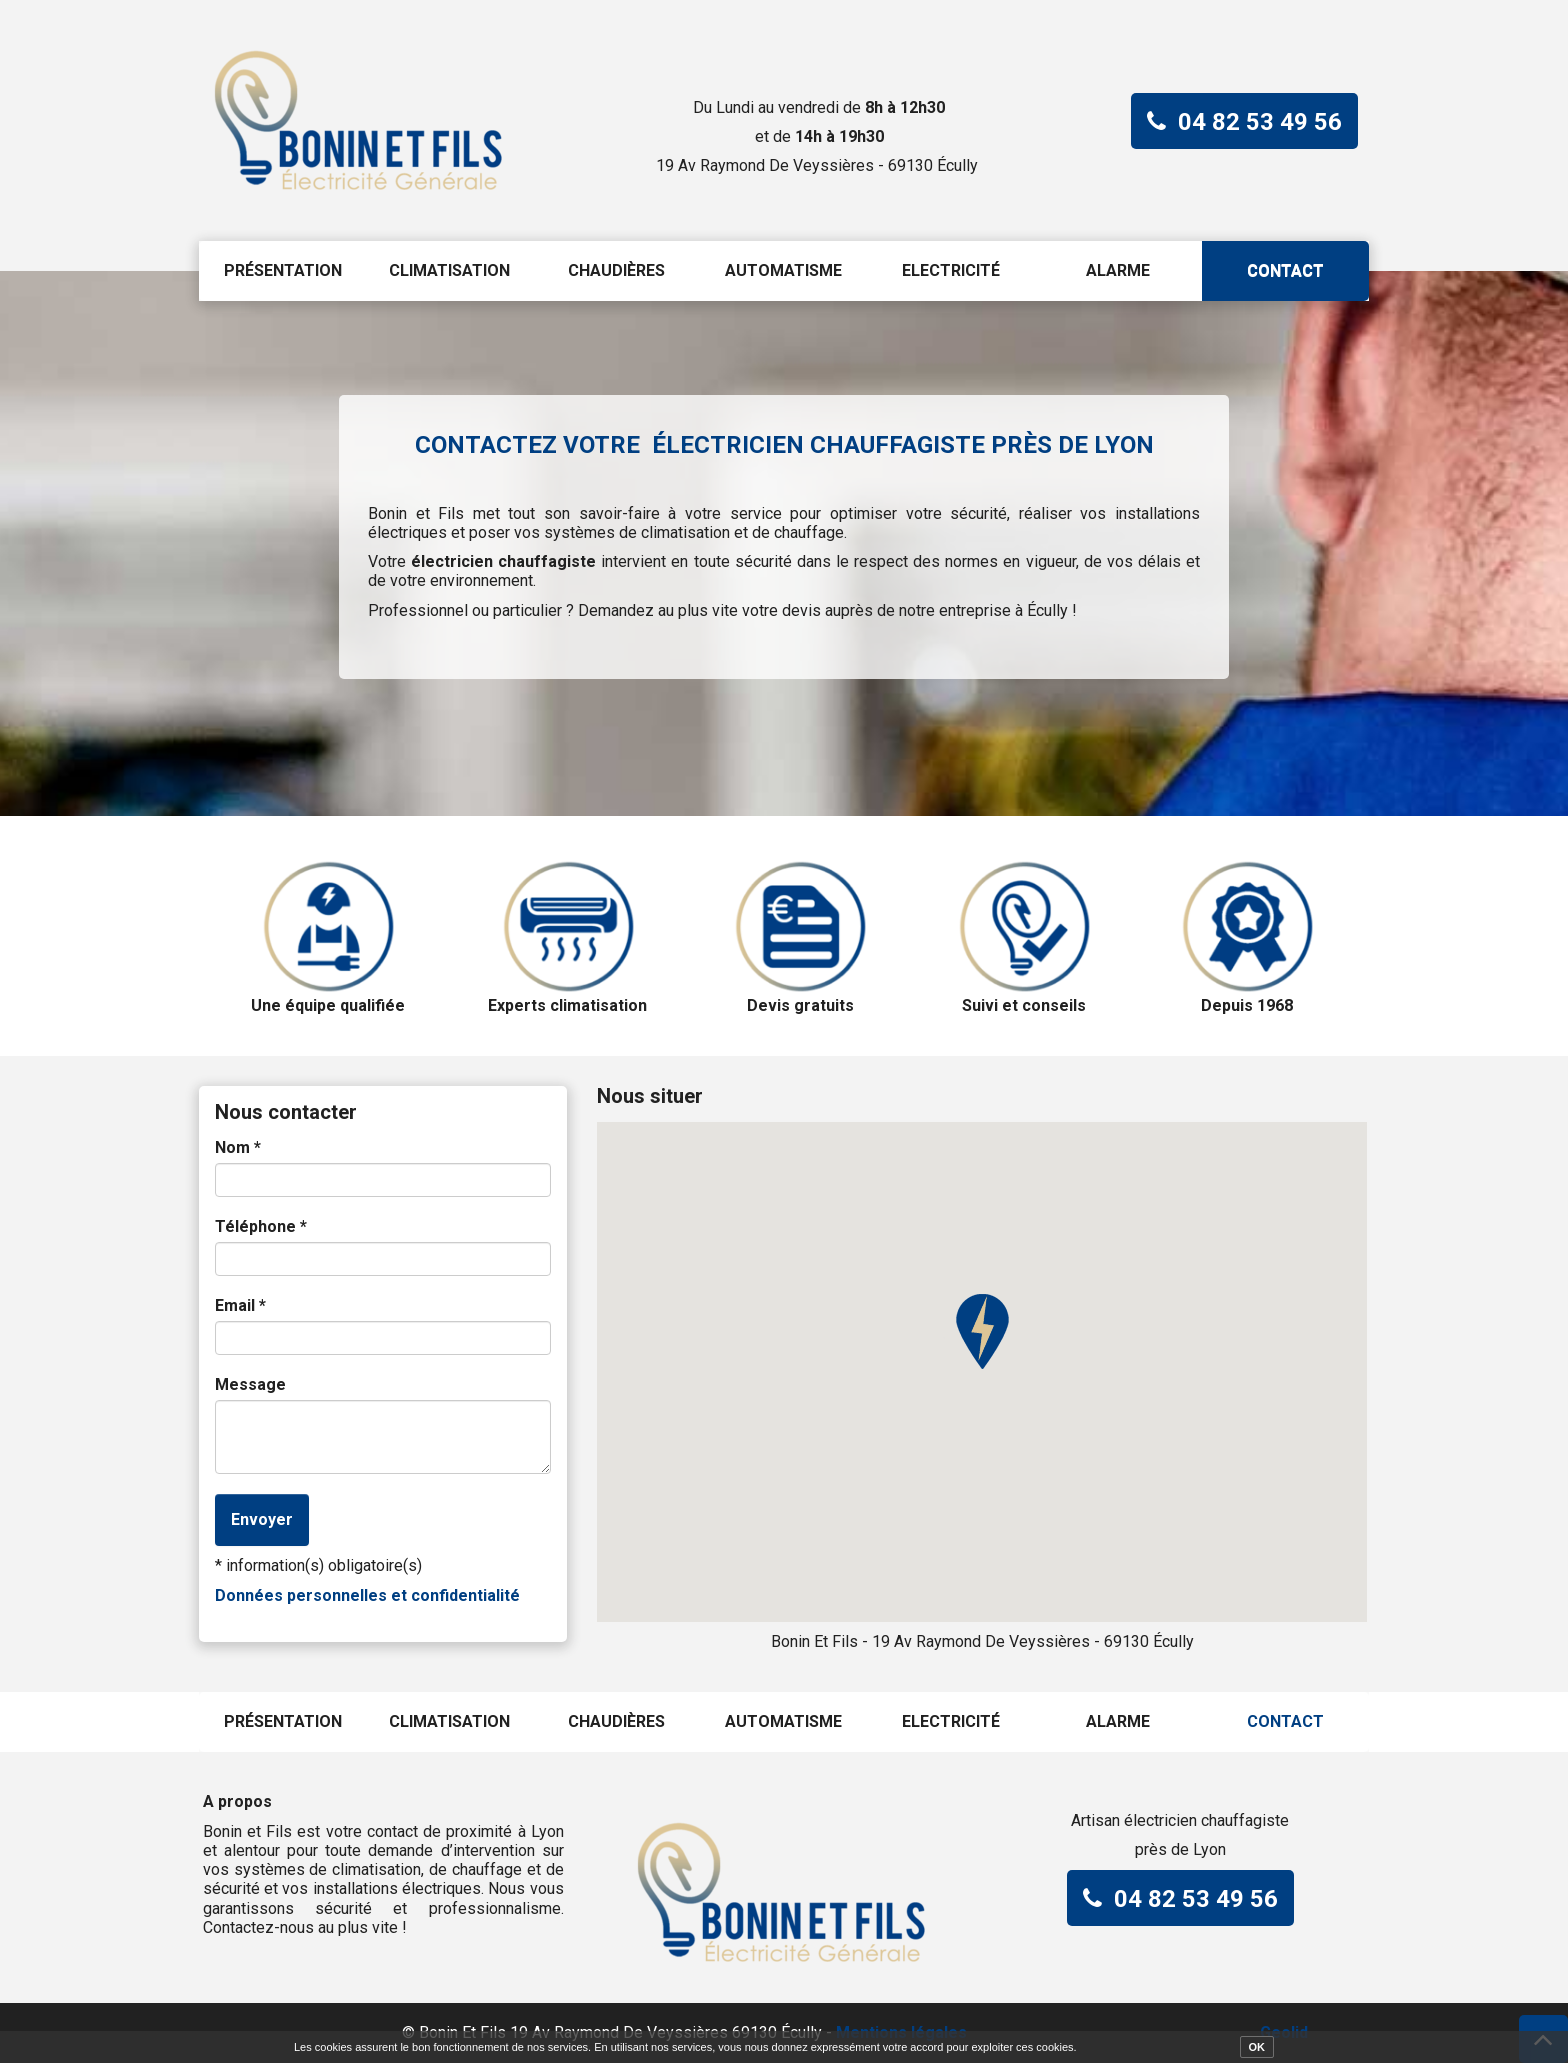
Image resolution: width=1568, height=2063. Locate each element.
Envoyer (262, 1519)
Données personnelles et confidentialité (367, 1595)
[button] (982, 1332)
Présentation (283, 270)
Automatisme (783, 270)
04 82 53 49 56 (1260, 122)
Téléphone (261, 1226)
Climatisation (449, 270)
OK (1257, 2047)
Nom (238, 1147)
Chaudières (616, 270)
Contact (1285, 270)
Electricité (951, 270)
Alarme (1118, 270)
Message (250, 1384)
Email (240, 1305)
